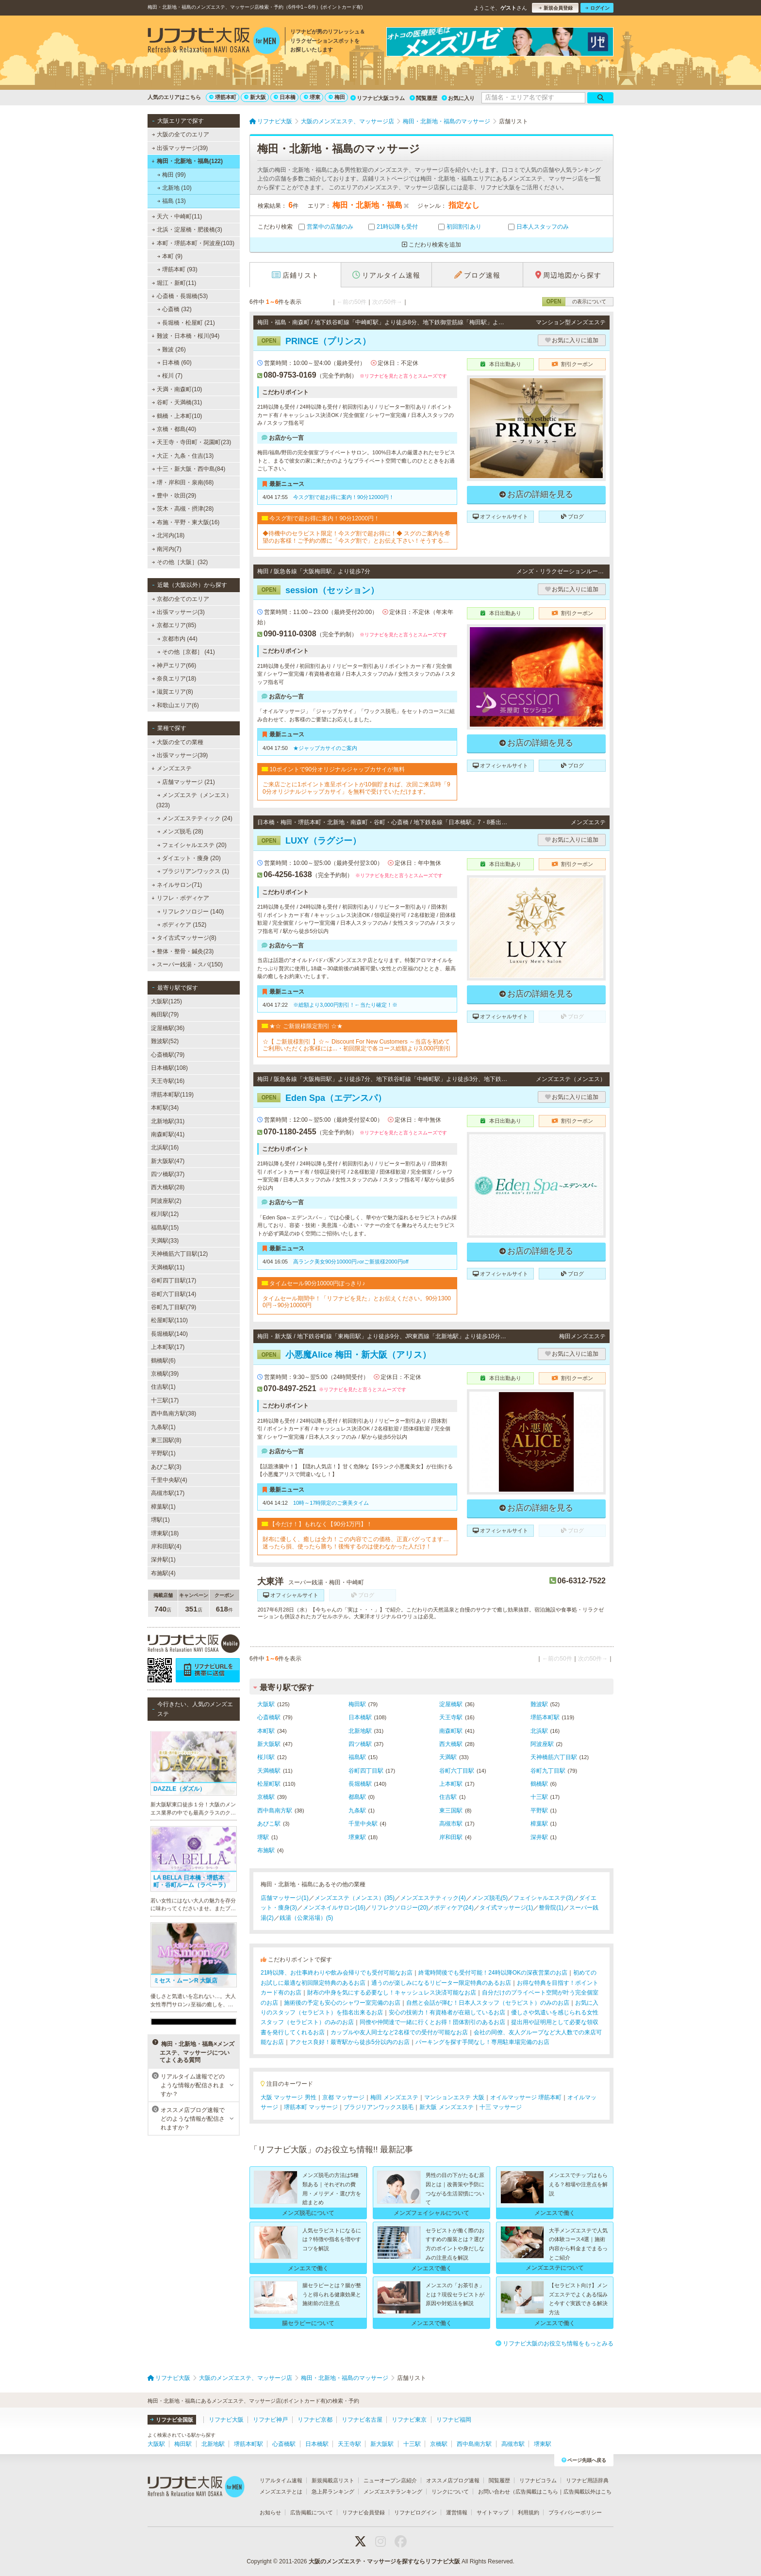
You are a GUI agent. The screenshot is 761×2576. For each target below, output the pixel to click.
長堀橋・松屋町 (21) (186, 322)
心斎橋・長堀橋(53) (179, 296)
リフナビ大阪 (226, 2419)
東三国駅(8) (166, 1440)
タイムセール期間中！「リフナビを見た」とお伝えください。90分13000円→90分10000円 (357, 1302)
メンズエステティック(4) (433, 1898)
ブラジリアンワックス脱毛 (379, 2107)
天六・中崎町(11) (177, 216)
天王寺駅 (451, 1717)
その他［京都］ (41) (186, 651)
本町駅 (266, 1731)
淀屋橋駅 (451, 1704)
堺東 (312, 97)
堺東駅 (357, 1837)
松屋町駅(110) (169, 1320)
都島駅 (357, 1797)
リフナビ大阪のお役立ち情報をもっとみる (554, 2343)
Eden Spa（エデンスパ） (321, 1098)
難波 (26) (171, 349)
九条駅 (357, 1810)
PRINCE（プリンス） (314, 341)
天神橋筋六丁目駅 (553, 1757)
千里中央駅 (363, 1823)
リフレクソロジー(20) (399, 1907)
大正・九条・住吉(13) (183, 455)
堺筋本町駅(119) (172, 1094)
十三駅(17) (165, 1400)
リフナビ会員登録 (363, 2512)
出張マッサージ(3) (178, 612)
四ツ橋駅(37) (167, 1174)
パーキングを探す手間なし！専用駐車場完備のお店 (482, 2042)
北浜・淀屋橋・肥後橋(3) (187, 229)
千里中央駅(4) (169, 1480)
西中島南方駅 (274, 1810)
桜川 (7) (169, 375)
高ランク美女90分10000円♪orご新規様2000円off (351, 1261)
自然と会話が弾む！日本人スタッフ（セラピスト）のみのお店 (487, 2002)
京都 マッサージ (343, 2097)
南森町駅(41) (167, 1134)
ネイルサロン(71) (177, 884)
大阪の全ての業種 (177, 742)
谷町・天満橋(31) (177, 402)
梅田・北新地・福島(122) (187, 161)
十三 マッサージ (501, 2107)
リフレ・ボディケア (180, 898)
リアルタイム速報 (281, 2480)
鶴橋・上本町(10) (177, 416)
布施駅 (266, 1850)
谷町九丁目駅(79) (173, 1307)
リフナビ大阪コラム (377, 98)
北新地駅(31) (167, 1121)
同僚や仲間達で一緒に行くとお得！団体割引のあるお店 (432, 2022)
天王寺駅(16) (167, 1081)
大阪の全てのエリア (180, 134)
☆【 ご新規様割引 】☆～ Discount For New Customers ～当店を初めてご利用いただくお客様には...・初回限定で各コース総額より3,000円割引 (357, 1045)
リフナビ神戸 (270, 2419)
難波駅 (539, 1704)
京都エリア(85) (173, 625)
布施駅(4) (163, 1573)
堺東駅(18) (165, 1533)
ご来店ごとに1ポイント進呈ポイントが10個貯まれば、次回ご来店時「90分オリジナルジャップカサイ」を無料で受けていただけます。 (356, 788)
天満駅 (448, 1757)
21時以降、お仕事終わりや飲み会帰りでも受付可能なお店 (337, 1972)
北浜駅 (539, 1731)
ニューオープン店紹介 (390, 2480)
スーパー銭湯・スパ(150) (187, 964)
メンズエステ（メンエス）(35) (354, 1898)
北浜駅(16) (165, 1147)
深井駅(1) (163, 1559)
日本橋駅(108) (169, 1067)
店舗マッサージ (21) (186, 782)
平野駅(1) (163, 1453)
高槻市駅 (451, 1823)
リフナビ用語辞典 (587, 2480)
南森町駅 (451, 1731)
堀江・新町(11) (174, 283)
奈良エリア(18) (174, 678)
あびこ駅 (269, 1823)
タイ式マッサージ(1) (506, 1907)
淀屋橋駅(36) (167, 1028)
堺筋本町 (222, 97)
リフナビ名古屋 (362, 2419)
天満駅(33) (165, 1240)
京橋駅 (266, 1797)
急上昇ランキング (333, 2491)
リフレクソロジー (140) (190, 911)
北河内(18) (168, 535)
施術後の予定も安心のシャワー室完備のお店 (342, 2002)
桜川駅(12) (165, 1214)
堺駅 (263, 1837)
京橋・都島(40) (174, 429)
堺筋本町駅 (545, 1717)
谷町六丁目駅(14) (173, 1294)
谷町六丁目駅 (456, 1770)
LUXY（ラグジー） (309, 841)
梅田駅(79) (165, 1014)
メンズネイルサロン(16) (334, 1907)
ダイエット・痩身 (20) (189, 858)
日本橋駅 (360, 1717)
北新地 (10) (174, 187)
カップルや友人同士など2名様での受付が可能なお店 (399, 2032)
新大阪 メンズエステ (446, 2107)
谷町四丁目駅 (365, 1770)
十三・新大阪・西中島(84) (189, 468)
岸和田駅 (451, 1837)
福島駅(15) (165, 1227)
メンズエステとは (281, 2491)
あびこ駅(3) (166, 1466)
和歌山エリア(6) (175, 705)
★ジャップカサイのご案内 (325, 748)
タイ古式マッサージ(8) (184, 937)
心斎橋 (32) (174, 309)
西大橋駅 (451, 1744)
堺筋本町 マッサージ (311, 2107)
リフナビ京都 (315, 2419)
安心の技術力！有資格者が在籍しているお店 (447, 2012)
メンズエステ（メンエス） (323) (194, 800)
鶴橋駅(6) (163, 1360)
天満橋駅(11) (167, 1267)
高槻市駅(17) (167, 1493)
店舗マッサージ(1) (285, 1898)
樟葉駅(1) (163, 1506)
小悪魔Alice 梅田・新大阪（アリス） (344, 1355)
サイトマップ (493, 2512)
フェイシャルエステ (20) (192, 845)
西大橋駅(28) (167, 1187)
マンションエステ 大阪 (454, 2097)
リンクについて (450, 2491)
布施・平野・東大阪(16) (186, 522)
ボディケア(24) (453, 1907)
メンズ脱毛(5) (490, 1898)
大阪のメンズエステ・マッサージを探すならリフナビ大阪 (384, 2561)
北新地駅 (360, 1731)
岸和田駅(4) (166, 1546)
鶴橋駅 (539, 1783)
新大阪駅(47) (167, 1161)
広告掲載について (311, 2512)
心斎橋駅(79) (167, 1054)
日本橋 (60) (174, 362)
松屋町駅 (269, 1783)
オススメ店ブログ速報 (453, 2480)
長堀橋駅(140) (169, 1333)
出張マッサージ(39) (180, 148)
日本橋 (285, 97)
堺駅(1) (160, 1519)
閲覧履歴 (423, 98)
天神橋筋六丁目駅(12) (179, 1253)
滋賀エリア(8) (172, 691)
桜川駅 (266, 1757)
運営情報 (456, 2512)
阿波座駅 (542, 1744)
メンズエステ (171, 768)
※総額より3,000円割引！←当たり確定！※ (345, 1005)
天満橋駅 (269, 1770)
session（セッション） (318, 590)
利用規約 (528, 2512)
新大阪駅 (269, 1744)
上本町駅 (451, 1783)
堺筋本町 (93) (177, 269)
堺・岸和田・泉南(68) (183, 482)
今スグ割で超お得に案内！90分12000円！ (343, 497)
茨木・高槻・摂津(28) (183, 508)
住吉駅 (448, 1797)
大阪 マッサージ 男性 (288, 2097)
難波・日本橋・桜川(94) (185, 335)
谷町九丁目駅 (547, 1770)
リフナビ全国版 (171, 2420)
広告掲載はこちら (536, 2491)
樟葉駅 (539, 1823)
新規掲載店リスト (333, 2480)
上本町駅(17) (167, 1347)
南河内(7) (167, 549)
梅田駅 (357, 1704)
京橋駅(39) (165, 1373)
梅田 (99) (171, 174)
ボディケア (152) (182, 924)
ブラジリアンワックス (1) (193, 871)
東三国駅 (451, 1810)
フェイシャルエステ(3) (543, 1898)
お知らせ (270, 2512)
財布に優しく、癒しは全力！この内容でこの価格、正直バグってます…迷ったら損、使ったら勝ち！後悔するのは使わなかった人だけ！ (356, 1542)
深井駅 (539, 1837)
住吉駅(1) (163, 1386)
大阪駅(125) (166, 1001)
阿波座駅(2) (166, 1200)
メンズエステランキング (393, 2491)
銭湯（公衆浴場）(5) (306, 1917)
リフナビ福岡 (453, 2419)
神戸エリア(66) (174, 665)
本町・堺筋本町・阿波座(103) (192, 243)
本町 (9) (169, 256)
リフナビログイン (415, 2512)
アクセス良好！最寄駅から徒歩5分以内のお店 (350, 2042)
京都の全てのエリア (180, 599)
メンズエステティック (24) (194, 818)
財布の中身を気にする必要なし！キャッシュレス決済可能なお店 (391, 1992)
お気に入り (458, 98)
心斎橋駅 (269, 1717)
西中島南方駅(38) (173, 1413)
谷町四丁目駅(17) (173, 1280)
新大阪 (255, 97)
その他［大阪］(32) (180, 562)
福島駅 (357, 1757)
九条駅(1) (163, 1427)
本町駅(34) (165, 1107)
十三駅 (539, 1797)
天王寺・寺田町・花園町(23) (192, 442)
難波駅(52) (165, 1041)
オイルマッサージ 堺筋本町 (526, 2097)
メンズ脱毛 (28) (180, 831)
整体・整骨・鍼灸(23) (183, 951)
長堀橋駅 (360, 1783)
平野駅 (539, 1810)
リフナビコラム (538, 2480)
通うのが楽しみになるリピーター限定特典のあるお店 (441, 1982)
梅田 (337, 97)
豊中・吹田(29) (174, 495)
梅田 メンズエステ (394, 2097)
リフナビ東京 (409, 2419)
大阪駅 (266, 1704)
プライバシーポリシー (575, 2512)
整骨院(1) (551, 1907)
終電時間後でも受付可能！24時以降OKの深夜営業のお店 (492, 1972)
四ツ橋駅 (360, 1744)
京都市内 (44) (177, 638)
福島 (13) (171, 201)
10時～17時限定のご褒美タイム (331, 1503)
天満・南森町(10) (177, 389)
